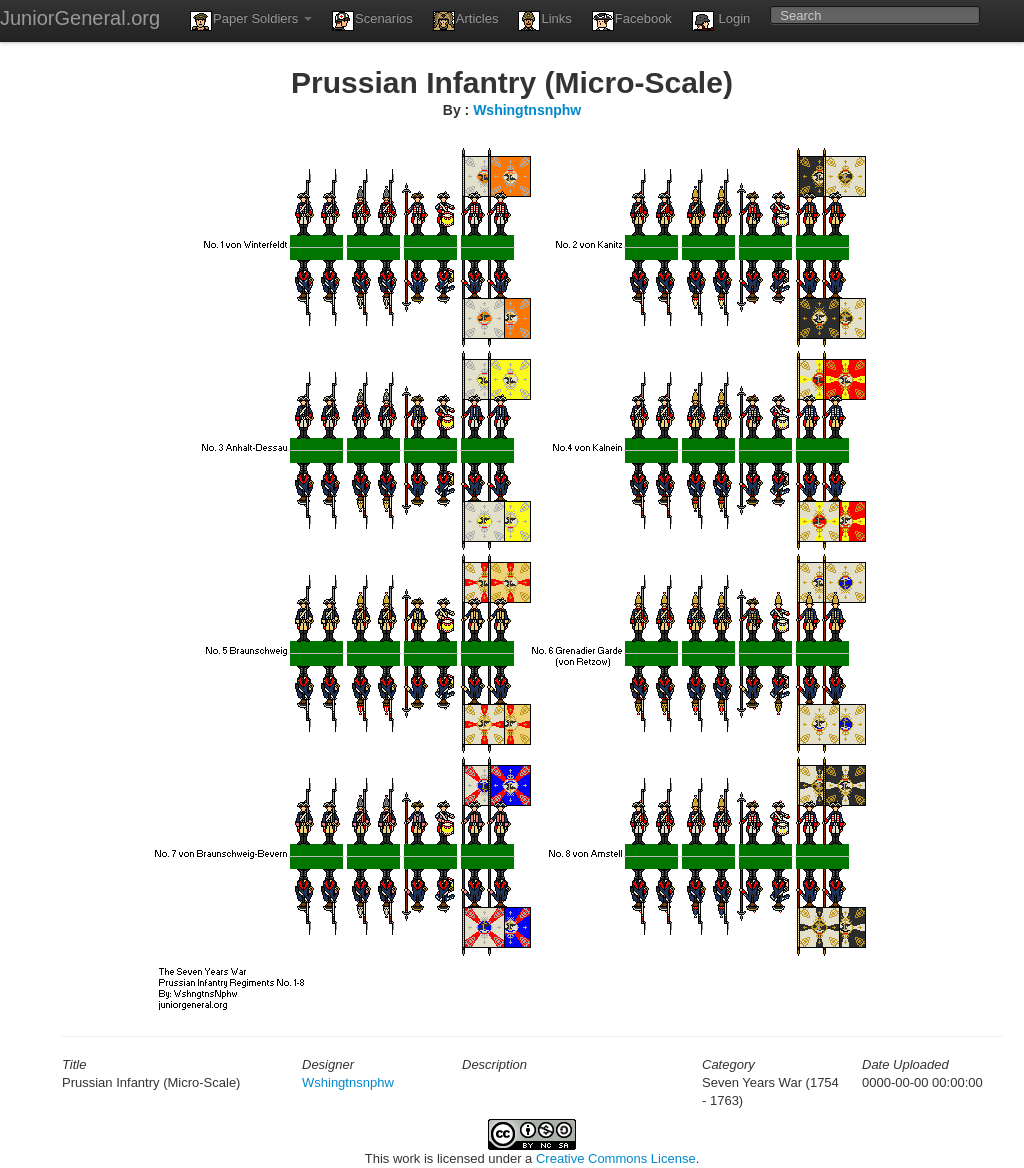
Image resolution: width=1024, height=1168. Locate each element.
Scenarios (372, 21)
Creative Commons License (616, 1158)
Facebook (632, 21)
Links (544, 21)
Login (721, 21)
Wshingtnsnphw (527, 110)
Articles (466, 21)
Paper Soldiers (251, 21)
